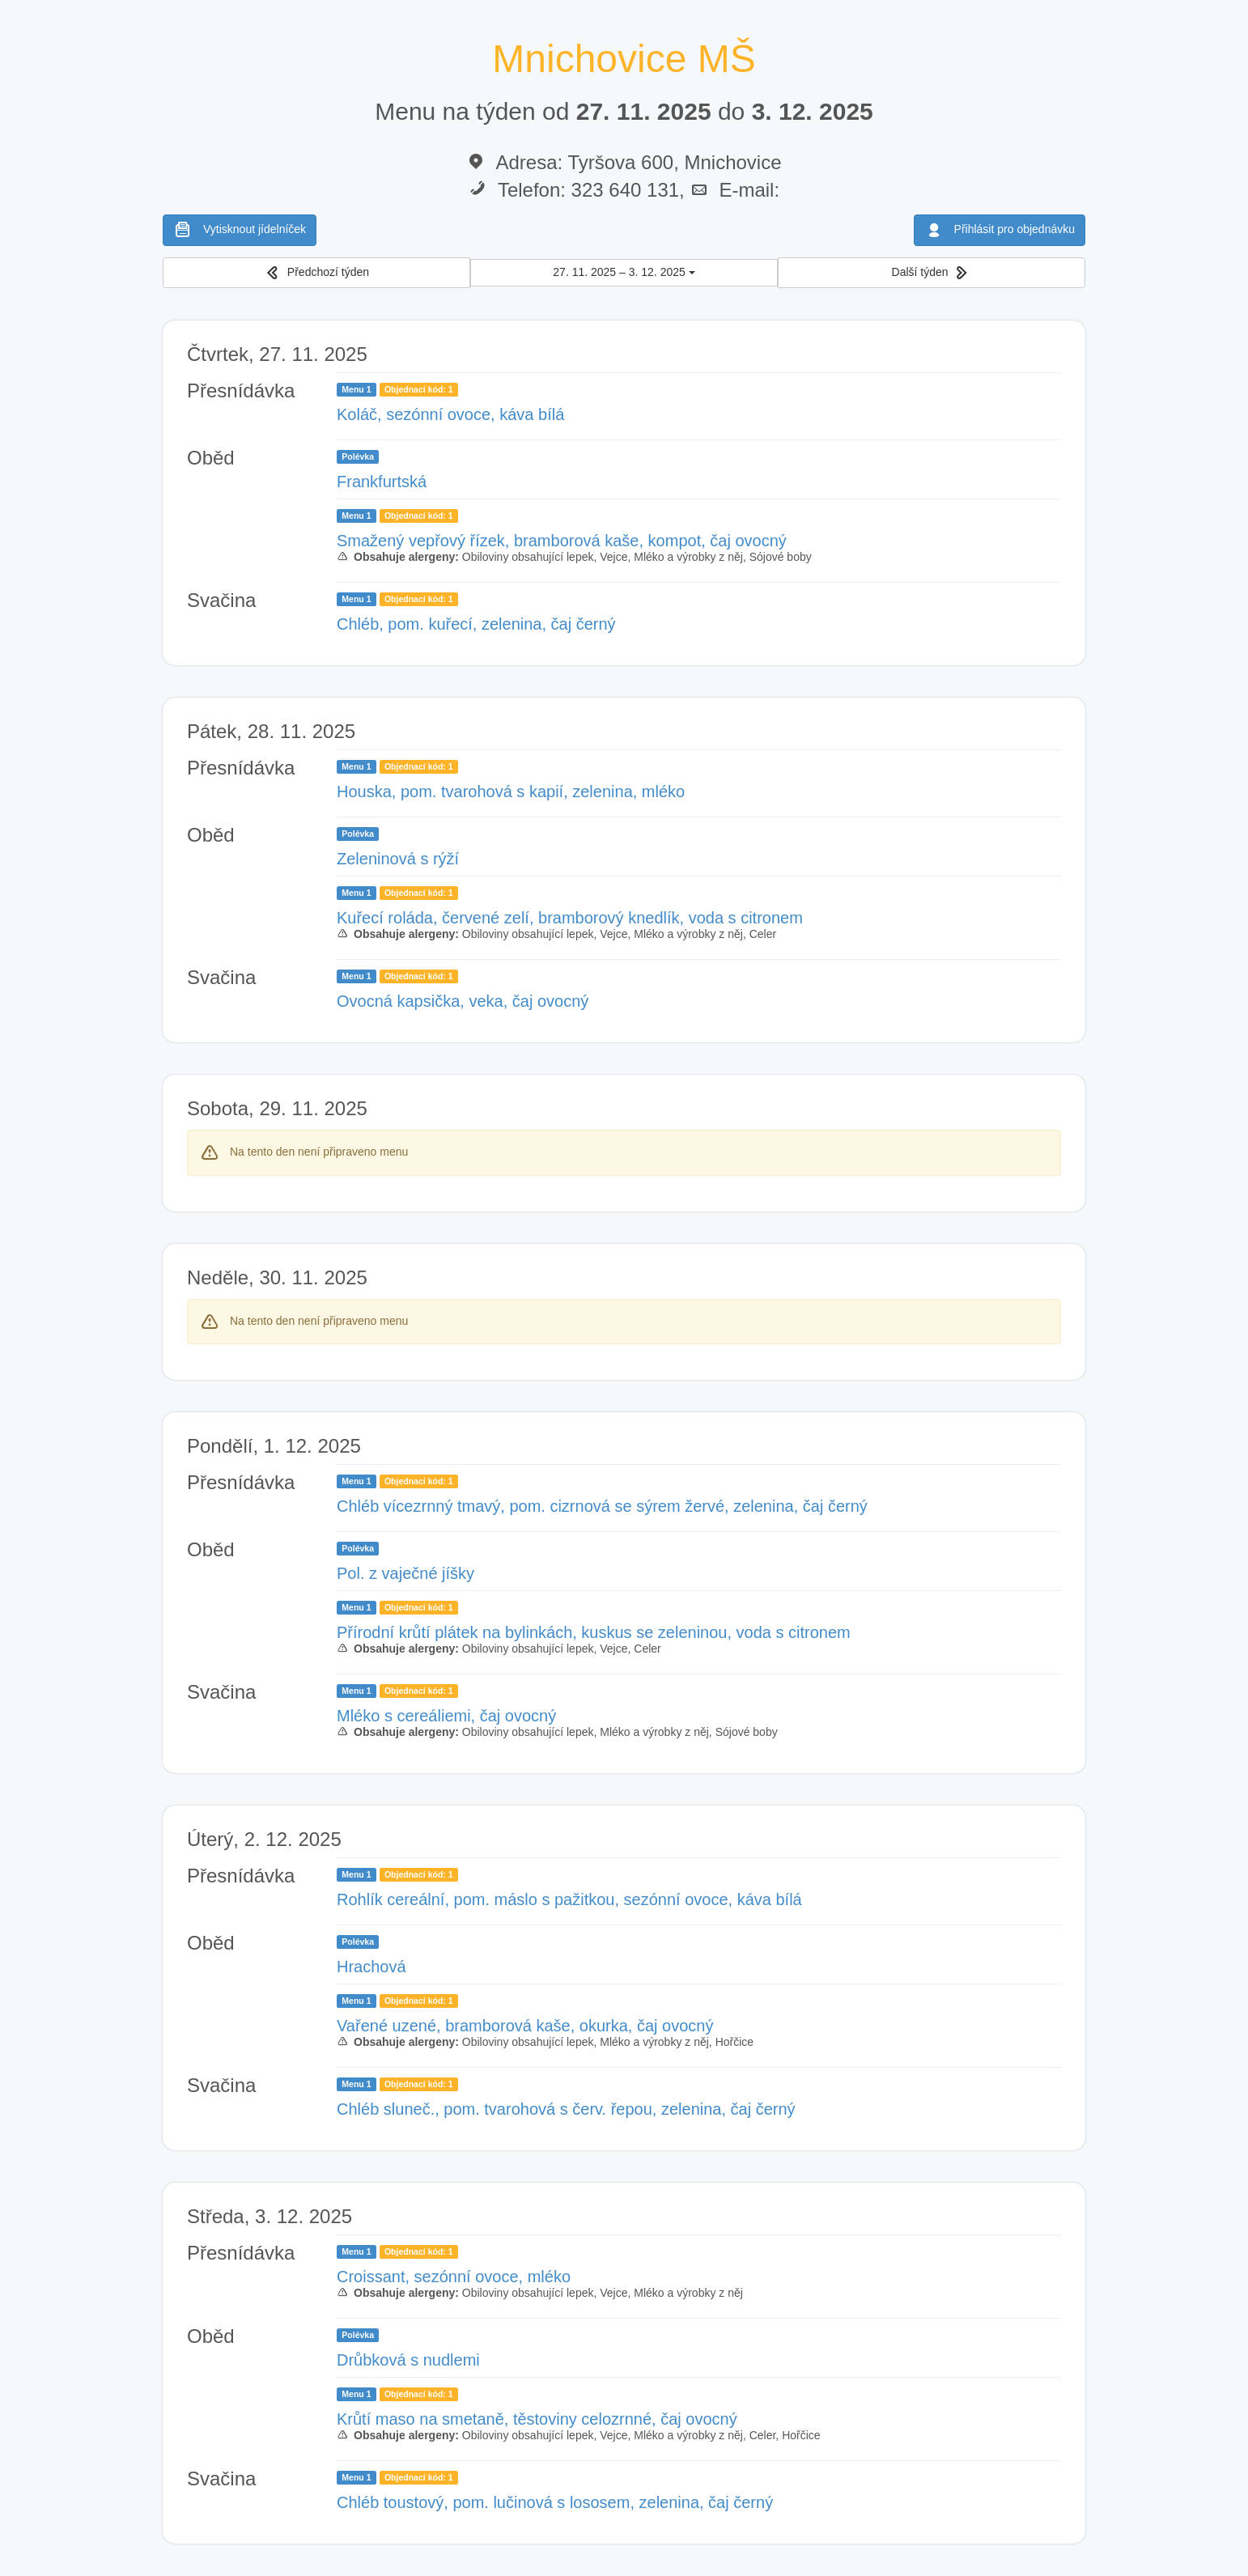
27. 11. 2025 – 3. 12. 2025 (623, 271)
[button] (316, 273)
